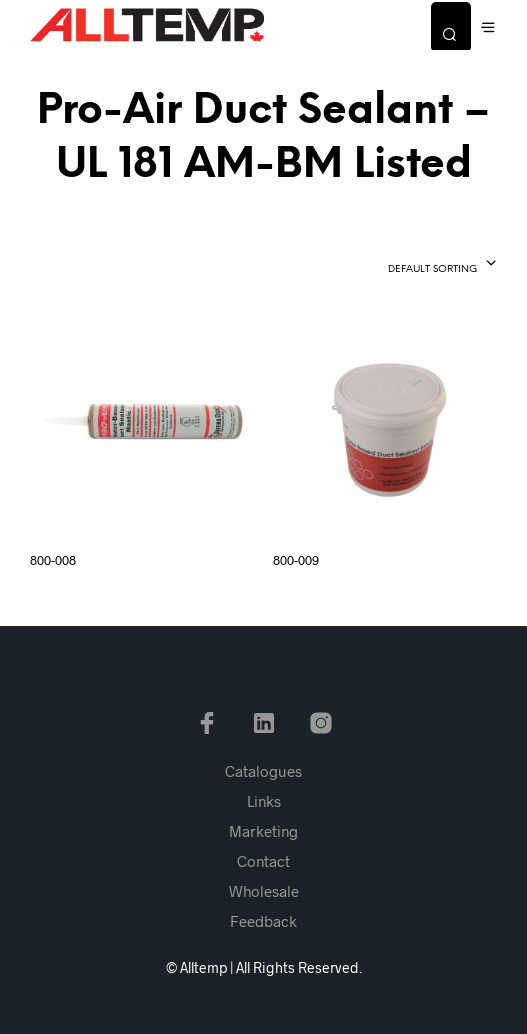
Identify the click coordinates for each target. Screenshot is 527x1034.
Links (264, 801)
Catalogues (263, 771)
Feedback (263, 921)
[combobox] (406, 265)
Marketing (263, 831)
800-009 (296, 560)
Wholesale (264, 891)
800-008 (53, 560)
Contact (263, 861)
